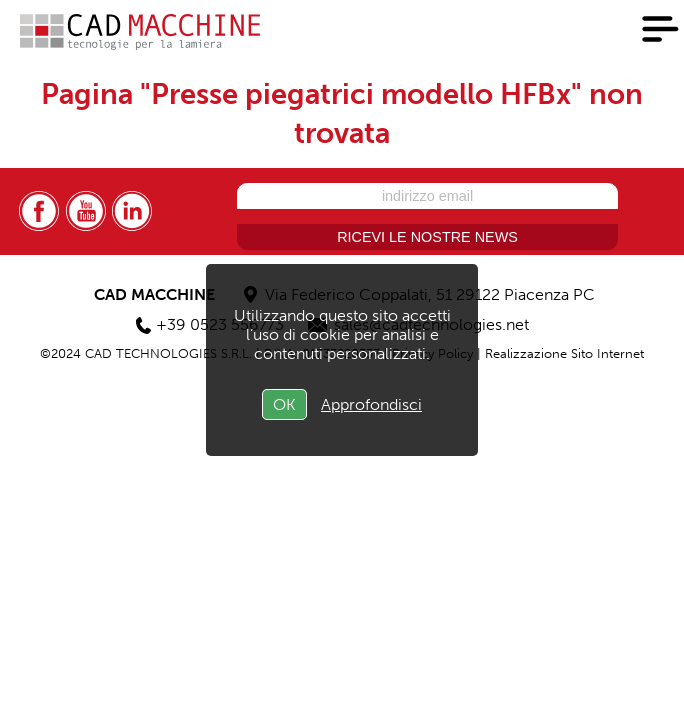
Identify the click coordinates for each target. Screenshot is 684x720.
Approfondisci (371, 404)
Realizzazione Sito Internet (564, 353)
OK (284, 404)
